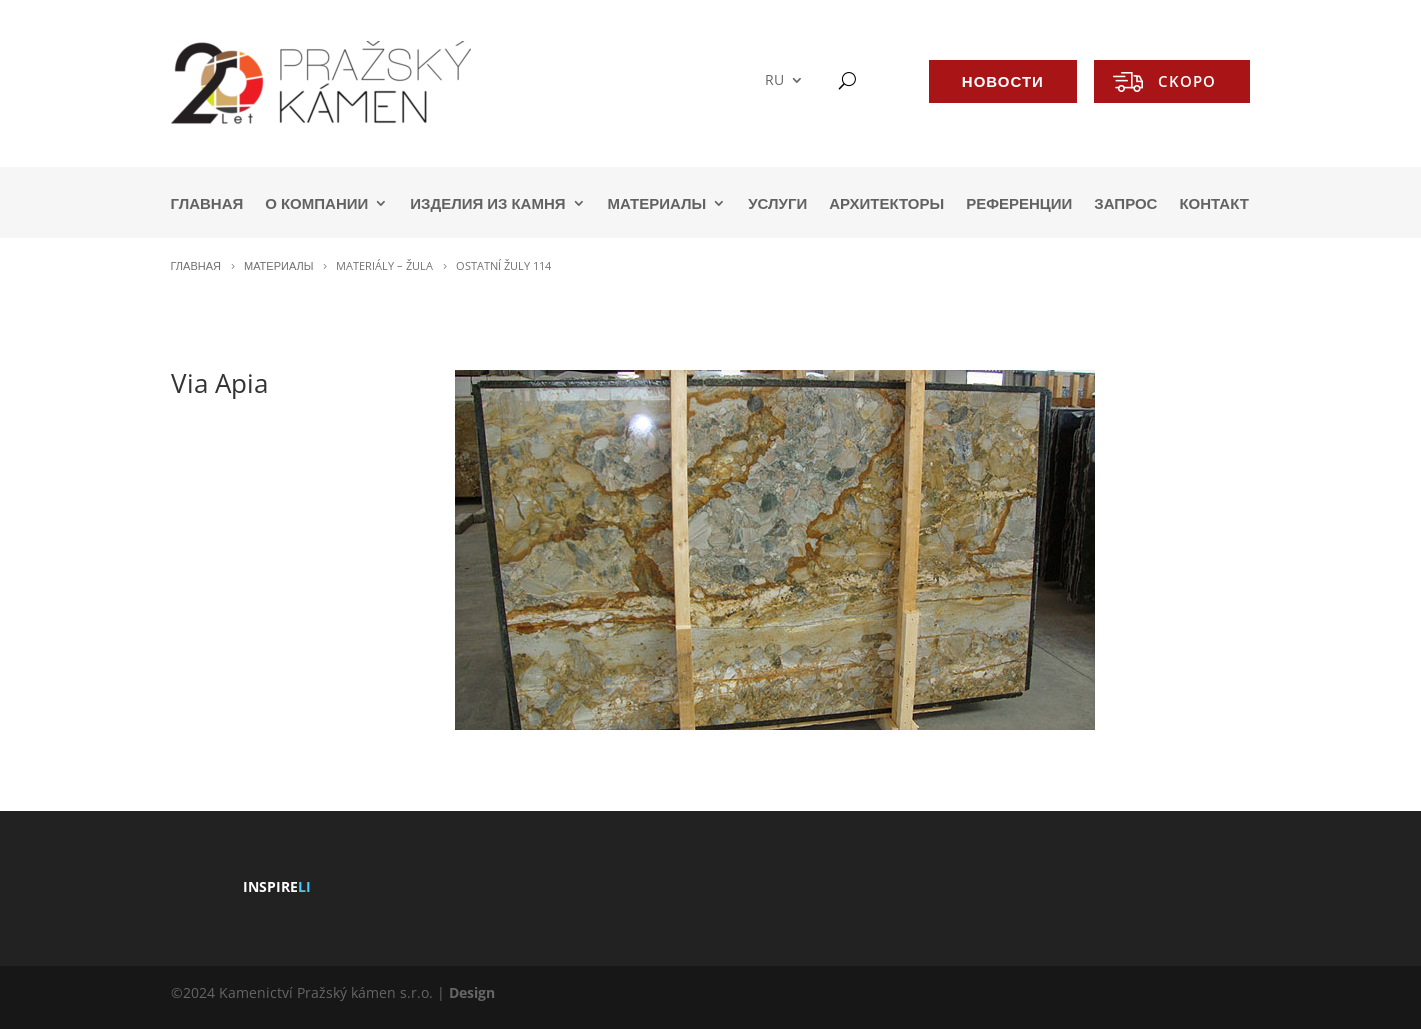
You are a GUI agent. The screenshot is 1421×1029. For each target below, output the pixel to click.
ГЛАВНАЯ (207, 204)
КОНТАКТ (1213, 204)
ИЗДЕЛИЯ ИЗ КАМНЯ (487, 204)
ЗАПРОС (1125, 204)
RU (774, 80)
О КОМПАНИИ (316, 204)
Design (472, 992)
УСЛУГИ (777, 204)
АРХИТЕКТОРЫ (886, 204)
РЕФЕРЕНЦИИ (1019, 204)
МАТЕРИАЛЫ (657, 204)
